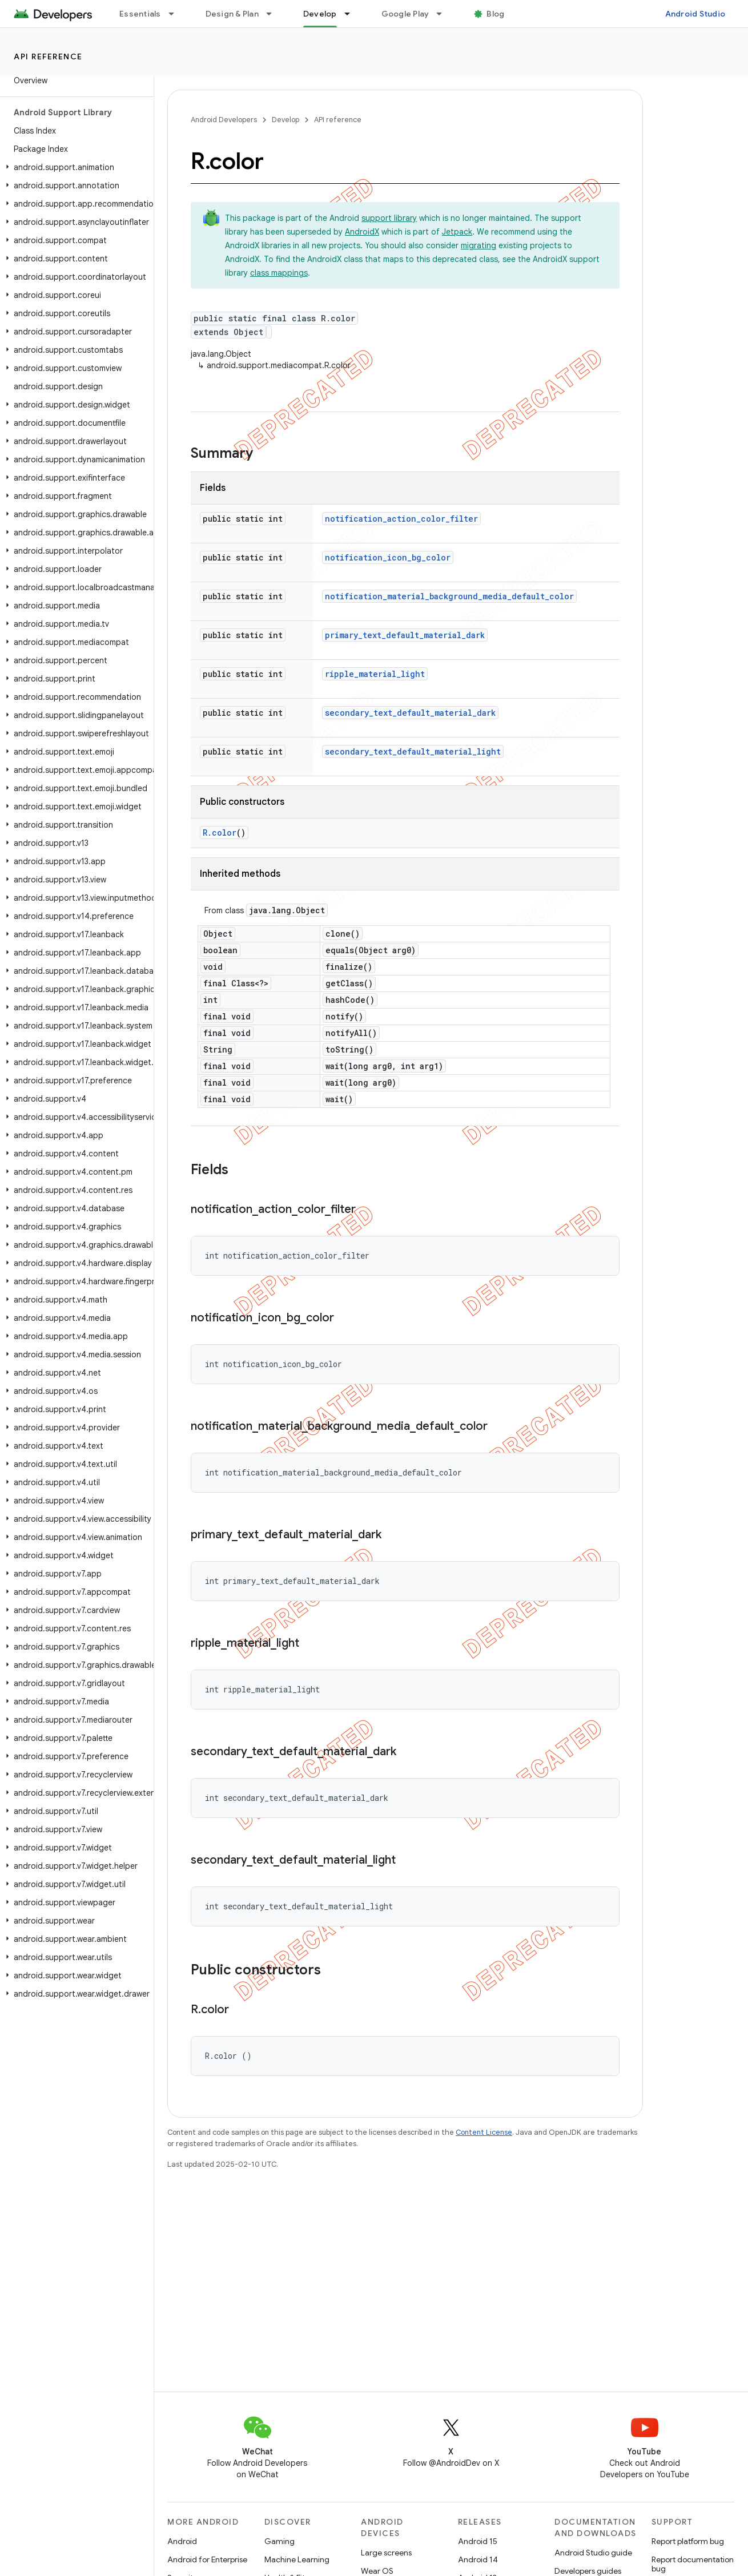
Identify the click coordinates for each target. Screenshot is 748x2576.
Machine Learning (296, 2559)
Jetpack (457, 232)
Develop (285, 119)
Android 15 (477, 2541)
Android (182, 2541)
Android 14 (478, 2559)
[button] (74, 167)
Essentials (140, 14)
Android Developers (224, 119)
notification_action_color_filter (401, 518)
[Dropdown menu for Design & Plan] (274, 13)
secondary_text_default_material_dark (410, 712)
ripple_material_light (375, 673)
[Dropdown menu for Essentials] (176, 13)
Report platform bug (688, 2541)
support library (389, 218)
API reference (48, 56)
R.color (219, 832)
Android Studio (695, 14)
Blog (495, 14)
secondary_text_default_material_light (413, 751)
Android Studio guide (593, 2552)
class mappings (279, 273)
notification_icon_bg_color (388, 557)
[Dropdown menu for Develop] (352, 13)
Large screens (386, 2552)
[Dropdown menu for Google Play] (444, 13)
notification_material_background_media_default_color (449, 596)
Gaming (279, 2541)
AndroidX (362, 232)
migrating (478, 245)
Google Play (405, 14)
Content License (484, 2132)
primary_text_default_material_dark (405, 635)
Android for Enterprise (207, 2559)
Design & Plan (232, 14)
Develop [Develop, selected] (320, 14)
